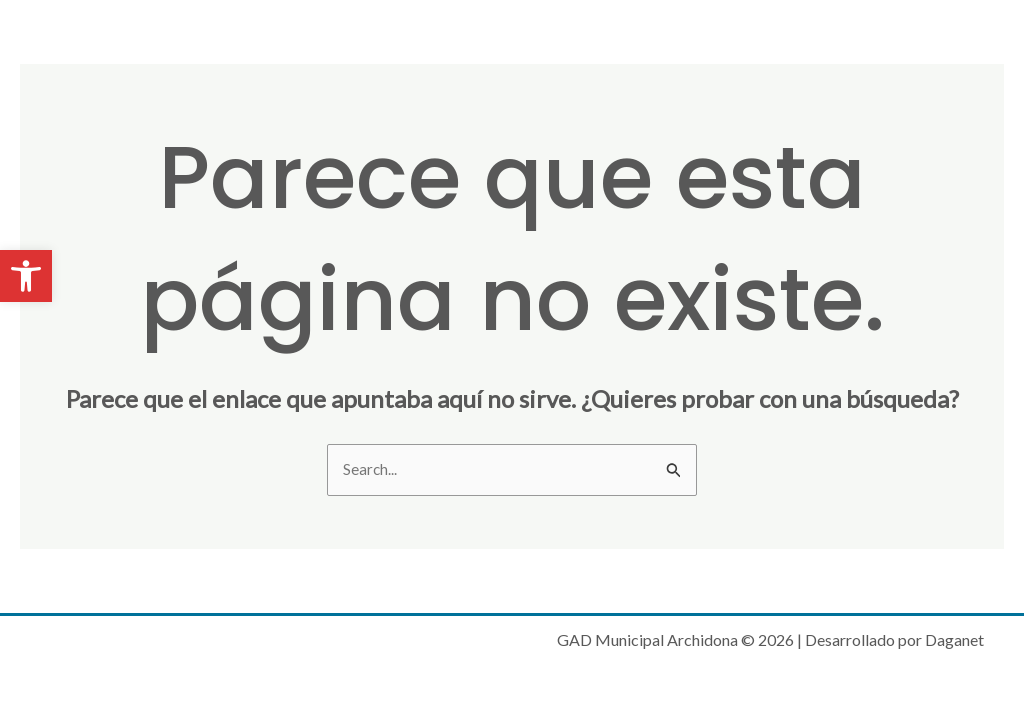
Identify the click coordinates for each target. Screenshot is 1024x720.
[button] (26, 276)
